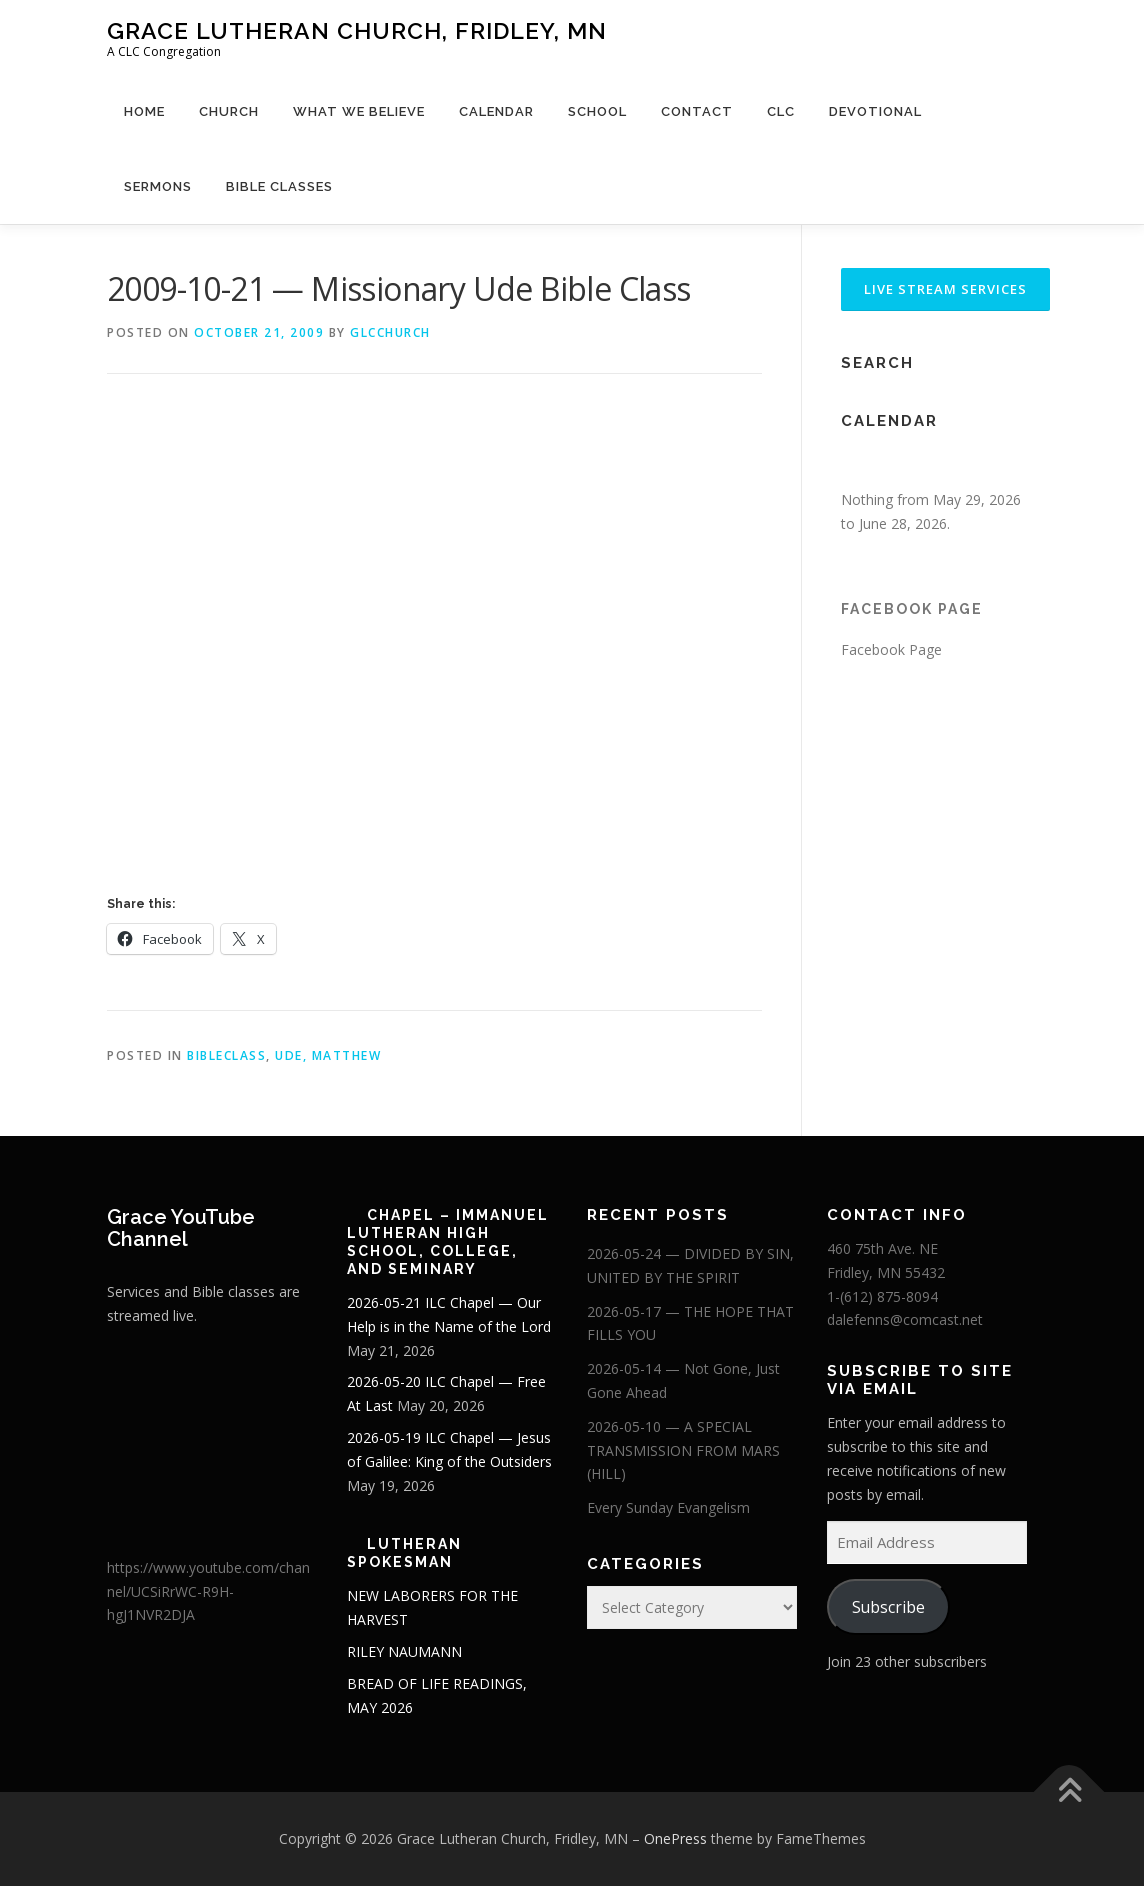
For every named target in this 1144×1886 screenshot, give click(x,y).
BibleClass (226, 1055)
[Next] (1016, 465)
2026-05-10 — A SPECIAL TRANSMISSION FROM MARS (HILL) (683, 1450)
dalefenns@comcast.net (905, 1319)
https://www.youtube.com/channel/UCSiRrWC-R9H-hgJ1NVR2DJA (208, 1591)
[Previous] (860, 465)
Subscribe (888, 1607)
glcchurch (390, 332)
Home (144, 111)
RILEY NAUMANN (404, 1651)
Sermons (158, 186)
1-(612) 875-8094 (882, 1296)
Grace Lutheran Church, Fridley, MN (357, 30)
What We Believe (359, 111)
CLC (781, 111)
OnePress (675, 1838)
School (597, 111)
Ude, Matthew (328, 1055)
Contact (697, 111)
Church (229, 111)
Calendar (496, 111)
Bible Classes (279, 186)
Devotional (875, 111)
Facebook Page (912, 609)
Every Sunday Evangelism (668, 1507)
